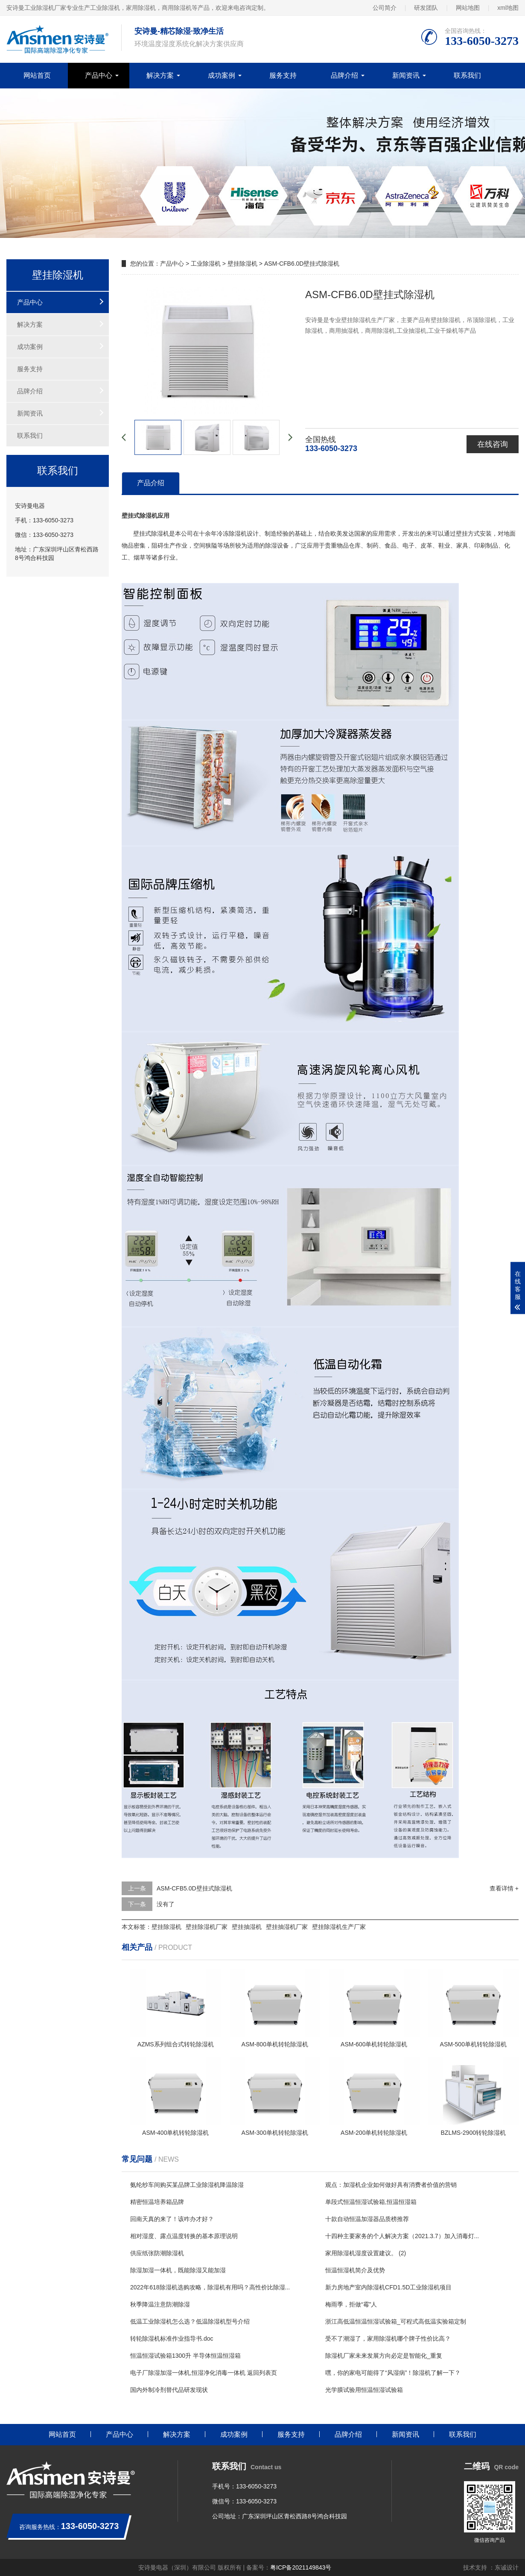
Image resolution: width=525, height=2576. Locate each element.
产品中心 (98, 75)
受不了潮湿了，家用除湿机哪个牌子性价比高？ (388, 2338)
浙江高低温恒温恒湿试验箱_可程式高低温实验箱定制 (395, 2321)
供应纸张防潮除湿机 (157, 2253)
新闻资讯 (406, 75)
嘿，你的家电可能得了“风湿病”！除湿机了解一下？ (393, 2372)
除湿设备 (277, 545)
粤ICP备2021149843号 (300, 2567)
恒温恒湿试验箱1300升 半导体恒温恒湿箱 (185, 2355)
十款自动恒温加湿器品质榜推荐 (367, 2219)
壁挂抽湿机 (247, 1926)
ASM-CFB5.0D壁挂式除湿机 (194, 1888)
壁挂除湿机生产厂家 (339, 1926)
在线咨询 (492, 444)
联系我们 (467, 75)
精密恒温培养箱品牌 (157, 2201)
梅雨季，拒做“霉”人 (351, 2304)
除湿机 (160, 533)
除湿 (235, 533)
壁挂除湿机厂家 (207, 1926)
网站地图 (468, 7)
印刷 (480, 545)
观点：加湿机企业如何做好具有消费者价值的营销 (391, 2184)
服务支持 (283, 75)
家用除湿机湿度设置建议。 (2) (365, 2253)
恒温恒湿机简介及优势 (355, 2270)
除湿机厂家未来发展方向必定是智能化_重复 (383, 2355)
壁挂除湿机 (242, 263)
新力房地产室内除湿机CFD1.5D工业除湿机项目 (388, 2287)
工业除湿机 (206, 263)
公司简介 (385, 7)
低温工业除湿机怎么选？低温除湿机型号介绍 (190, 2321)
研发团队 (426, 7)
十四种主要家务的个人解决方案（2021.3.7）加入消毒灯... (402, 2236)
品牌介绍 (344, 75)
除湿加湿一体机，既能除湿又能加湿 (178, 2270)
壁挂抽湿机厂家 (287, 1926)
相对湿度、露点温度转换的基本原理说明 (184, 2236)
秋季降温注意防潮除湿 (160, 2304)
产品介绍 (150, 482)
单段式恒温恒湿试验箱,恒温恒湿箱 (371, 2201)
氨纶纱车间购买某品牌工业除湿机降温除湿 (187, 2184)
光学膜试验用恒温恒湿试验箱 (364, 2389)
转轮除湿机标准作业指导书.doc (171, 2338)
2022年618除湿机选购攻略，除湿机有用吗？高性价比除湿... (210, 2287)
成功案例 (221, 75)
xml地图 (508, 7)
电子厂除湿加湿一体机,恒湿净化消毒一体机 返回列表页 (203, 2372)
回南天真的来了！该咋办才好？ (172, 2219)
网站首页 (37, 75)
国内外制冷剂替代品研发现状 (169, 2389)
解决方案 (160, 75)
